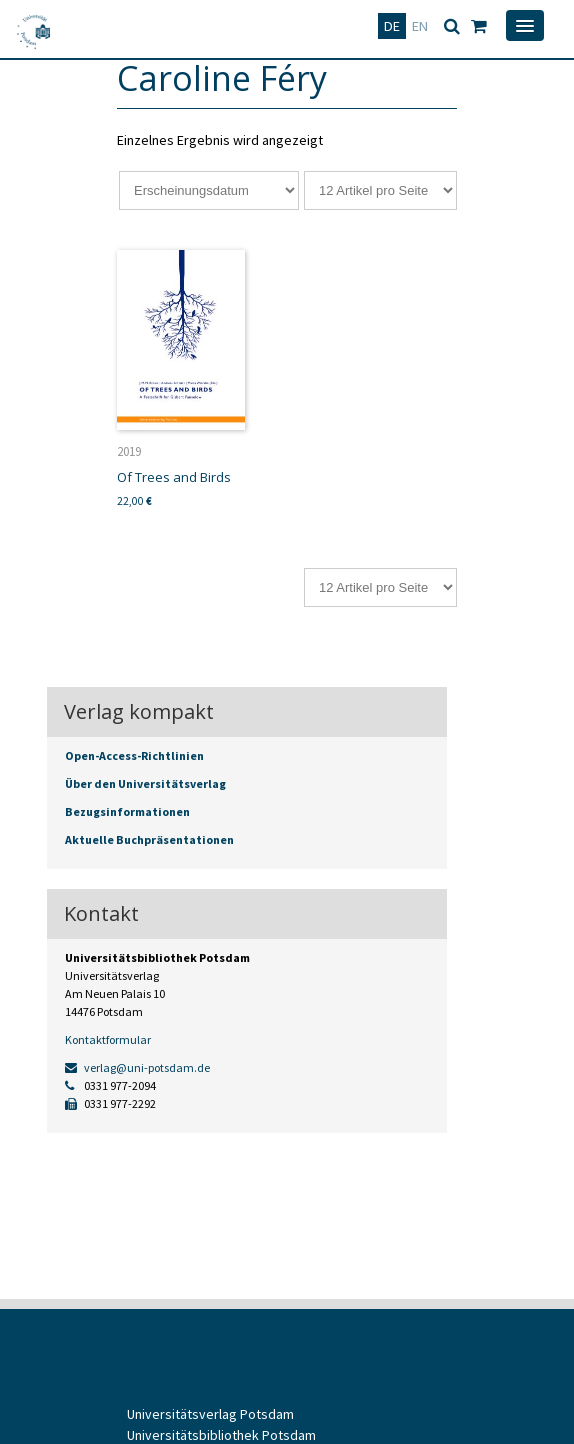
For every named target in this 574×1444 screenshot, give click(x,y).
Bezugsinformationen (127, 811)
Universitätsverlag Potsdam (210, 1414)
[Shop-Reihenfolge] (209, 190)
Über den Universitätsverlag (145, 783)
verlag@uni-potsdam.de (137, 1067)
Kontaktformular (108, 1039)
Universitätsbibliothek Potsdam (221, 1435)
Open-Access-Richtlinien (134, 755)
